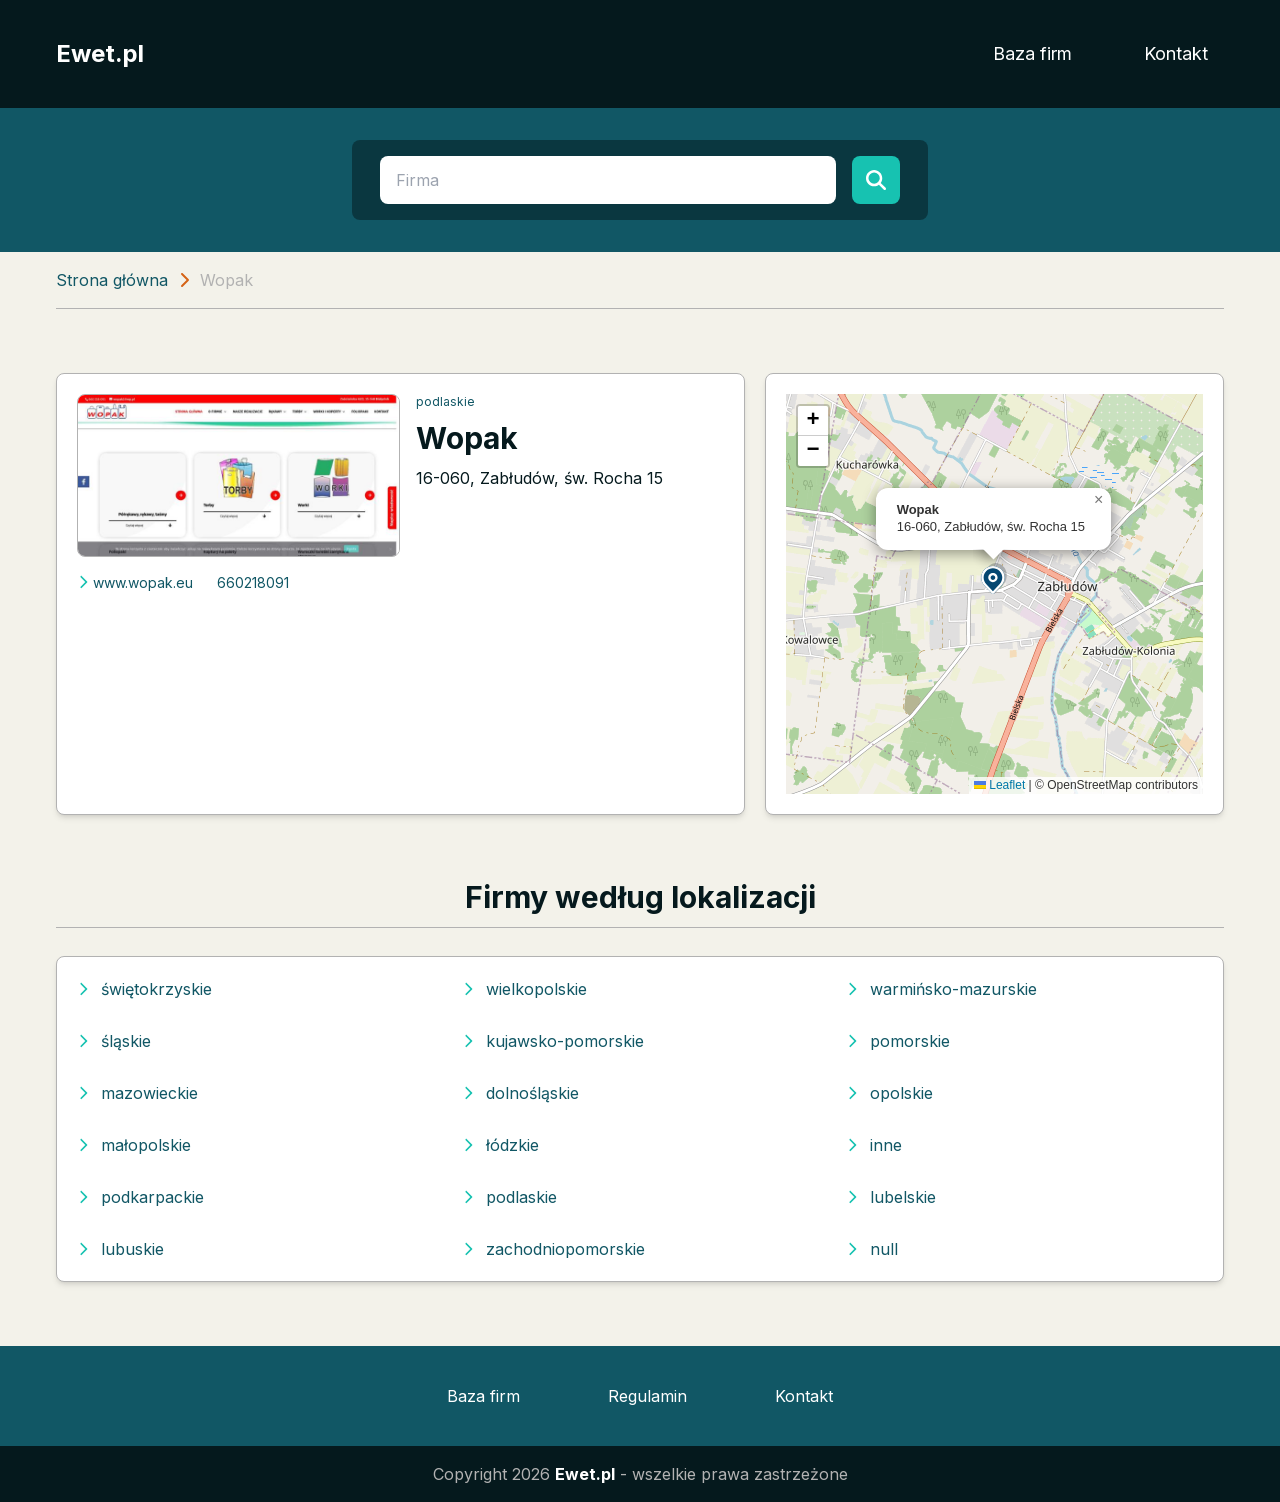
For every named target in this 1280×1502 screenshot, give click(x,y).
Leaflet (999, 785)
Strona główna (112, 280)
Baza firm (1032, 53)
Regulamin (647, 1396)
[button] (994, 578)
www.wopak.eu (135, 582)
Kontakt (1176, 53)
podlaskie (445, 401)
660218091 (253, 582)
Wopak (467, 438)
